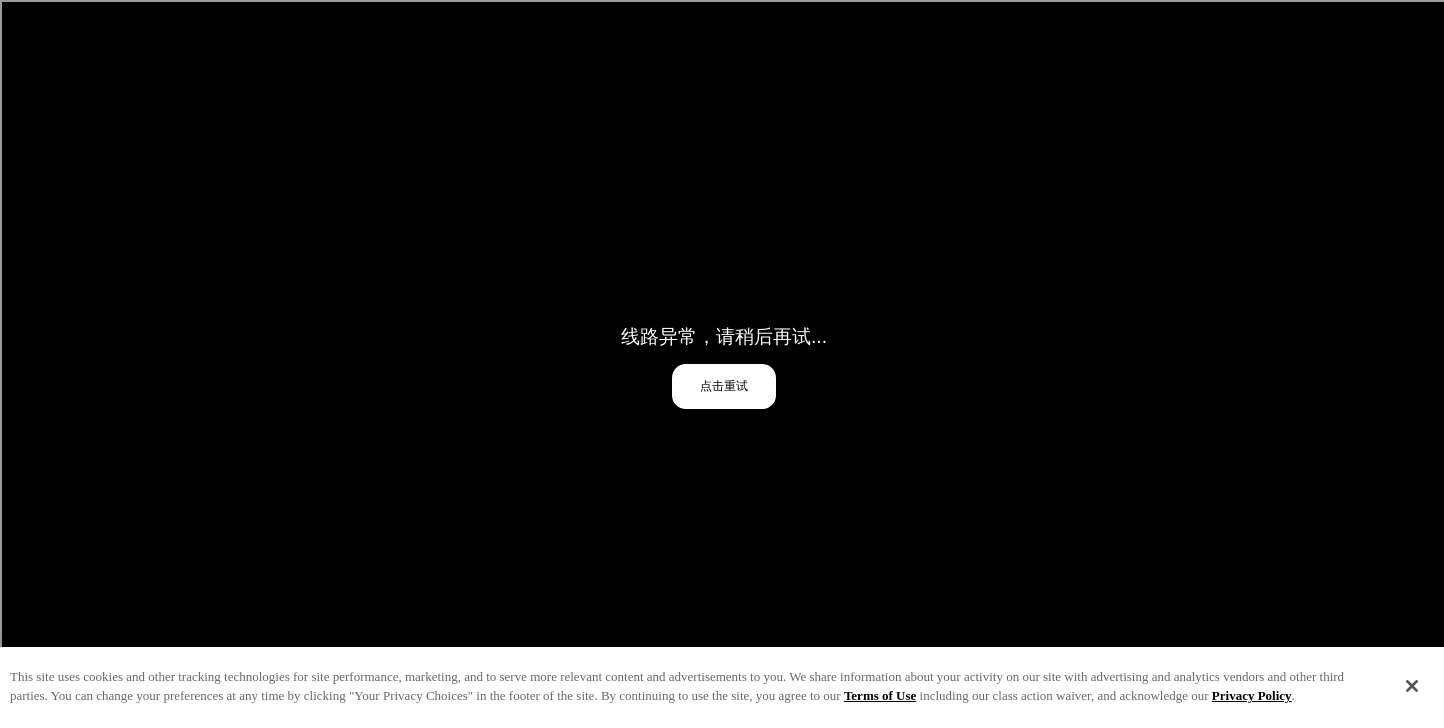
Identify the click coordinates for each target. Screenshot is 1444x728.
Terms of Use (880, 698)
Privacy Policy (1252, 698)
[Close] (1412, 689)
